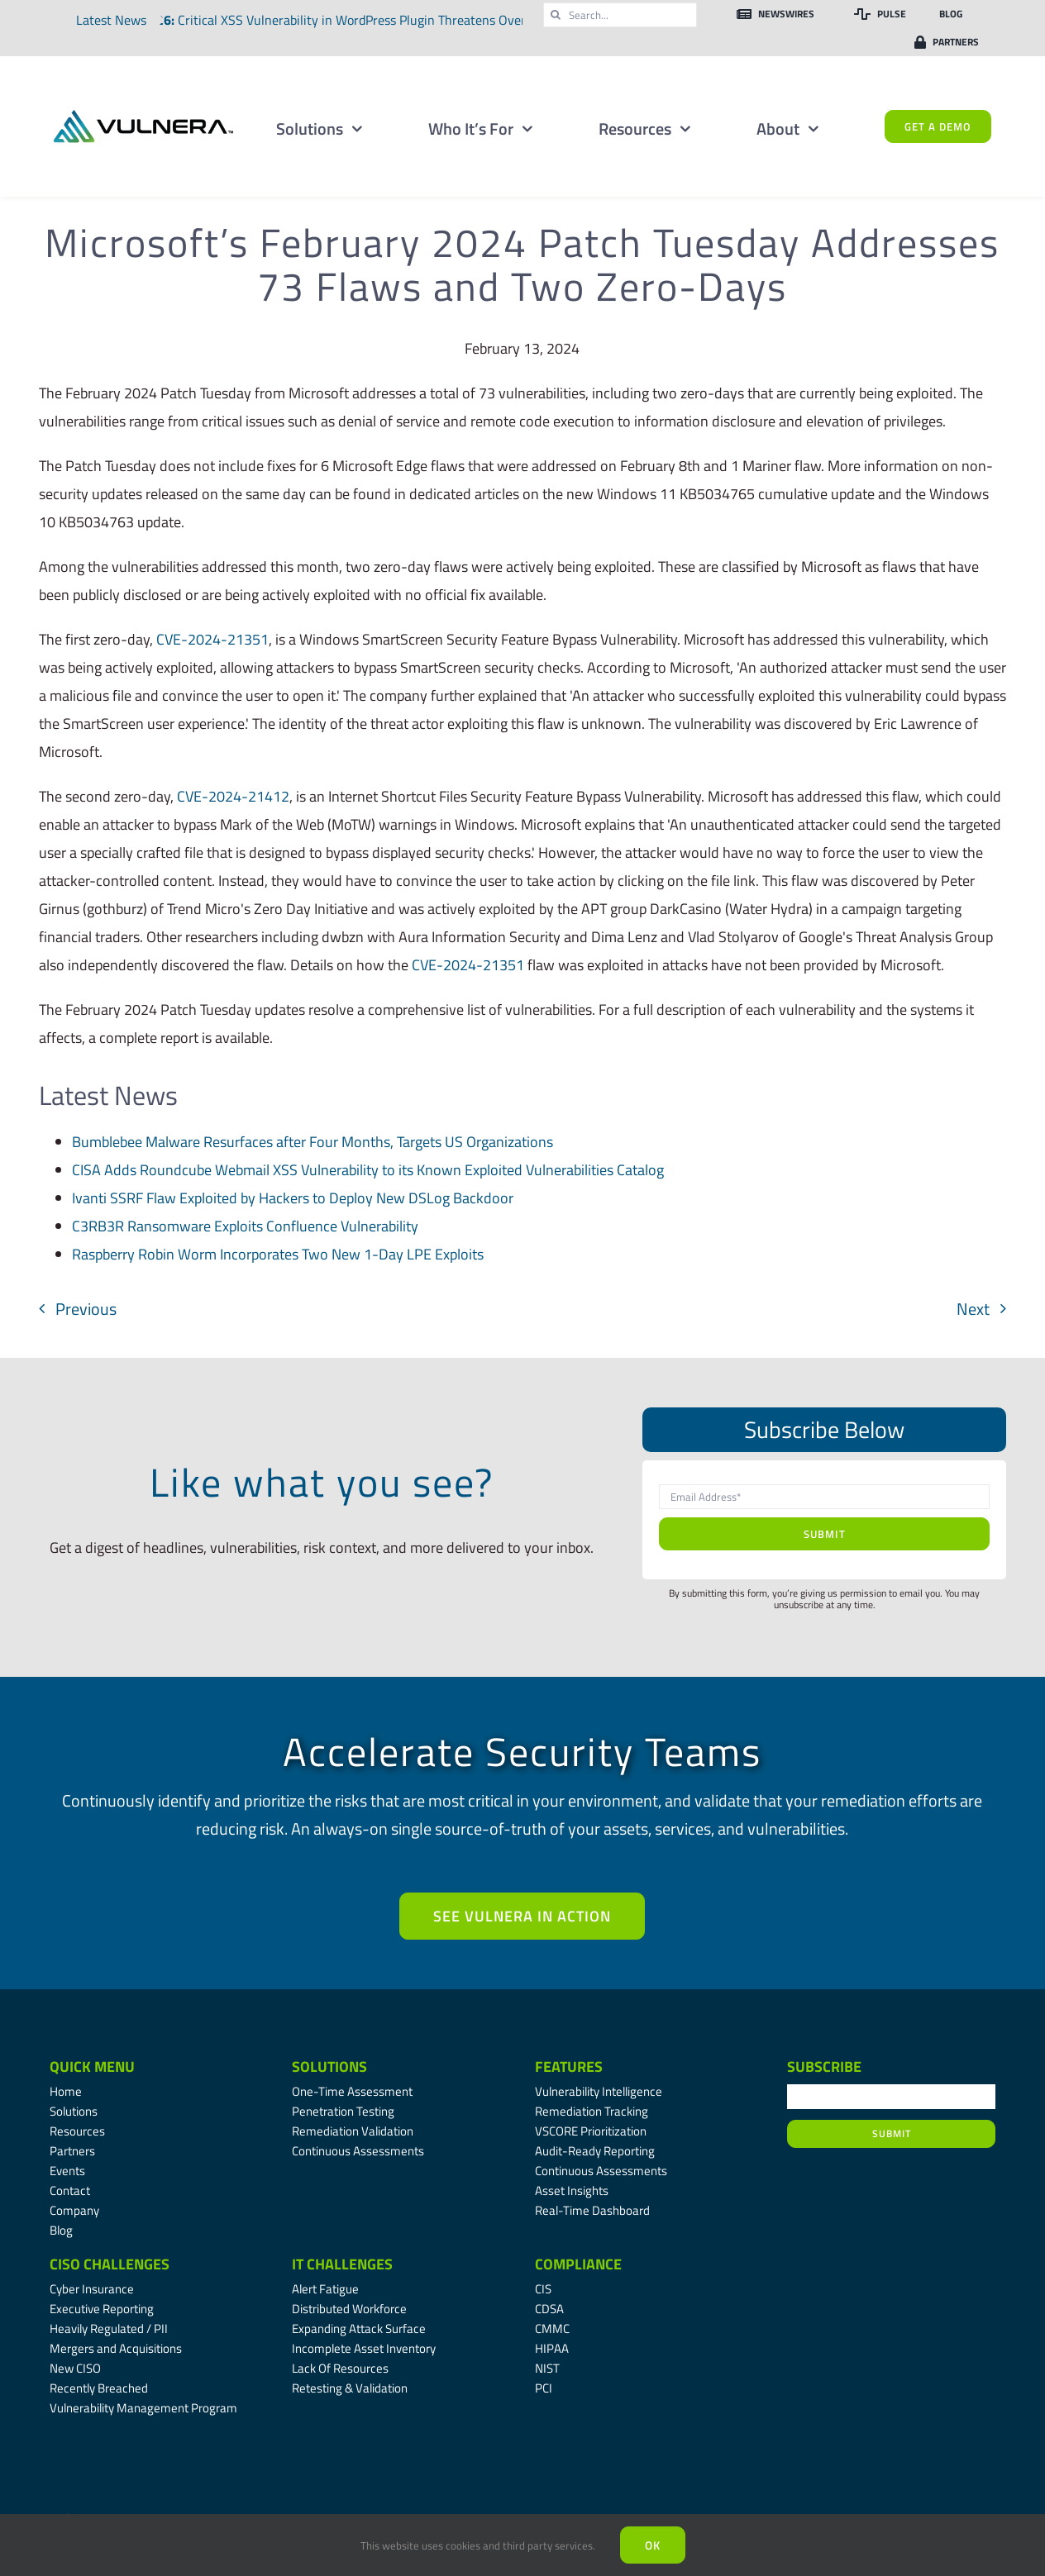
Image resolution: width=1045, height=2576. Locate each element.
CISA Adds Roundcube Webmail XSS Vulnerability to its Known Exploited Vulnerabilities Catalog (368, 1170)
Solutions (329, 2066)
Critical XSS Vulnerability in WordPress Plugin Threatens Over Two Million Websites (422, 20)
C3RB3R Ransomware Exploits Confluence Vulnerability (245, 1226)
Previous (86, 1308)
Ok (653, 2545)
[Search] (555, 14)
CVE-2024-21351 (212, 639)
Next (973, 1308)
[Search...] (620, 14)
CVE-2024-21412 (233, 796)
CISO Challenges (109, 2264)
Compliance (578, 2264)
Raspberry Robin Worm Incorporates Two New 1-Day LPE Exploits (278, 1254)
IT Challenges (342, 2264)
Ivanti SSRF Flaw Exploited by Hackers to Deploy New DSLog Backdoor (292, 1198)
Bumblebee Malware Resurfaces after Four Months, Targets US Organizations (312, 1142)
